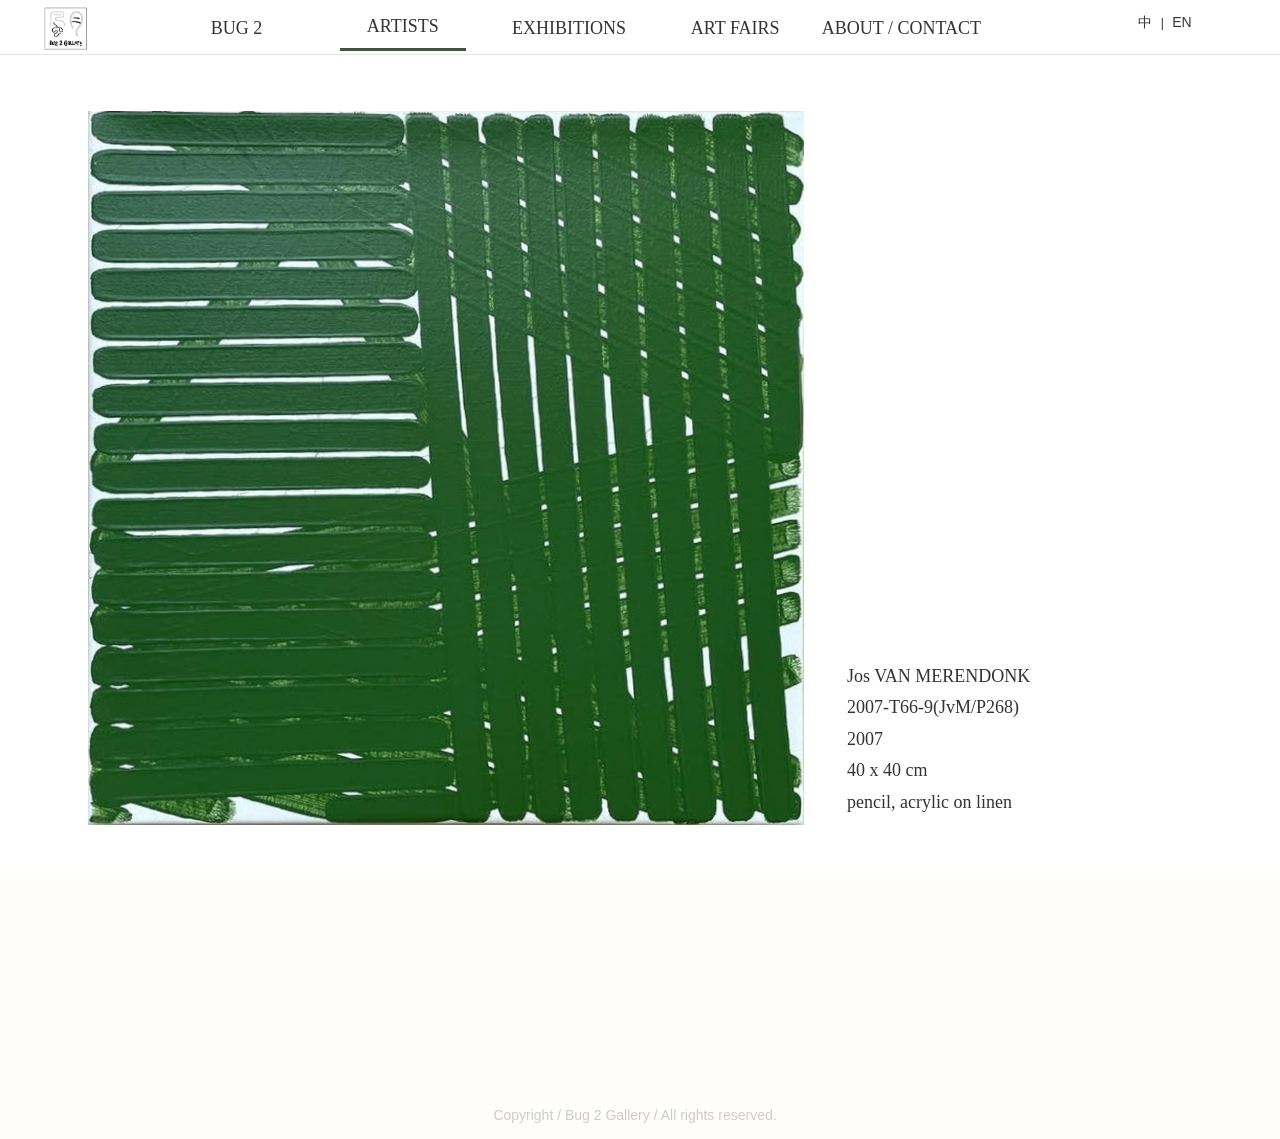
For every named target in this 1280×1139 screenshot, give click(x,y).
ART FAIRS (735, 28)
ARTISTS (403, 26)
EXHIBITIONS (569, 28)
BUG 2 (237, 28)
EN (1181, 22)
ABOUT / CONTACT (901, 28)
